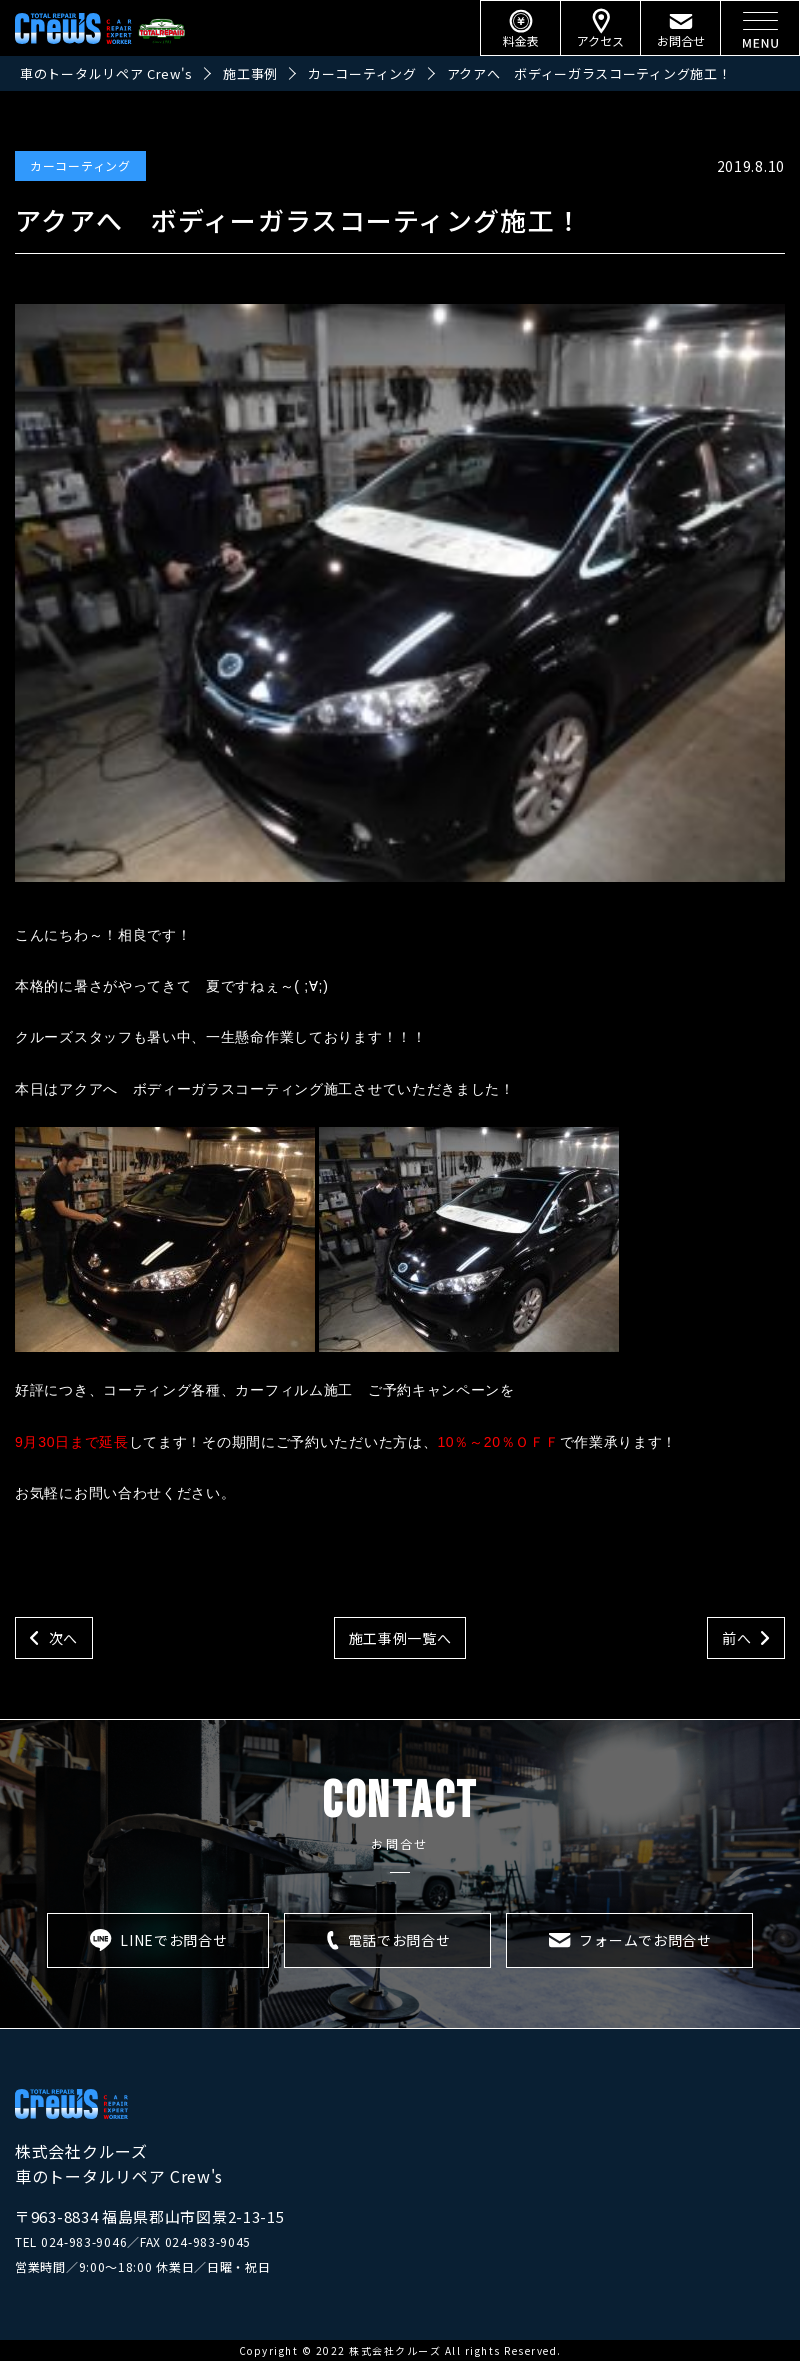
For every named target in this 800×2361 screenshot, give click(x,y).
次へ (63, 1638)
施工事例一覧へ (400, 1638)
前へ (736, 1638)
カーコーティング (80, 165)
